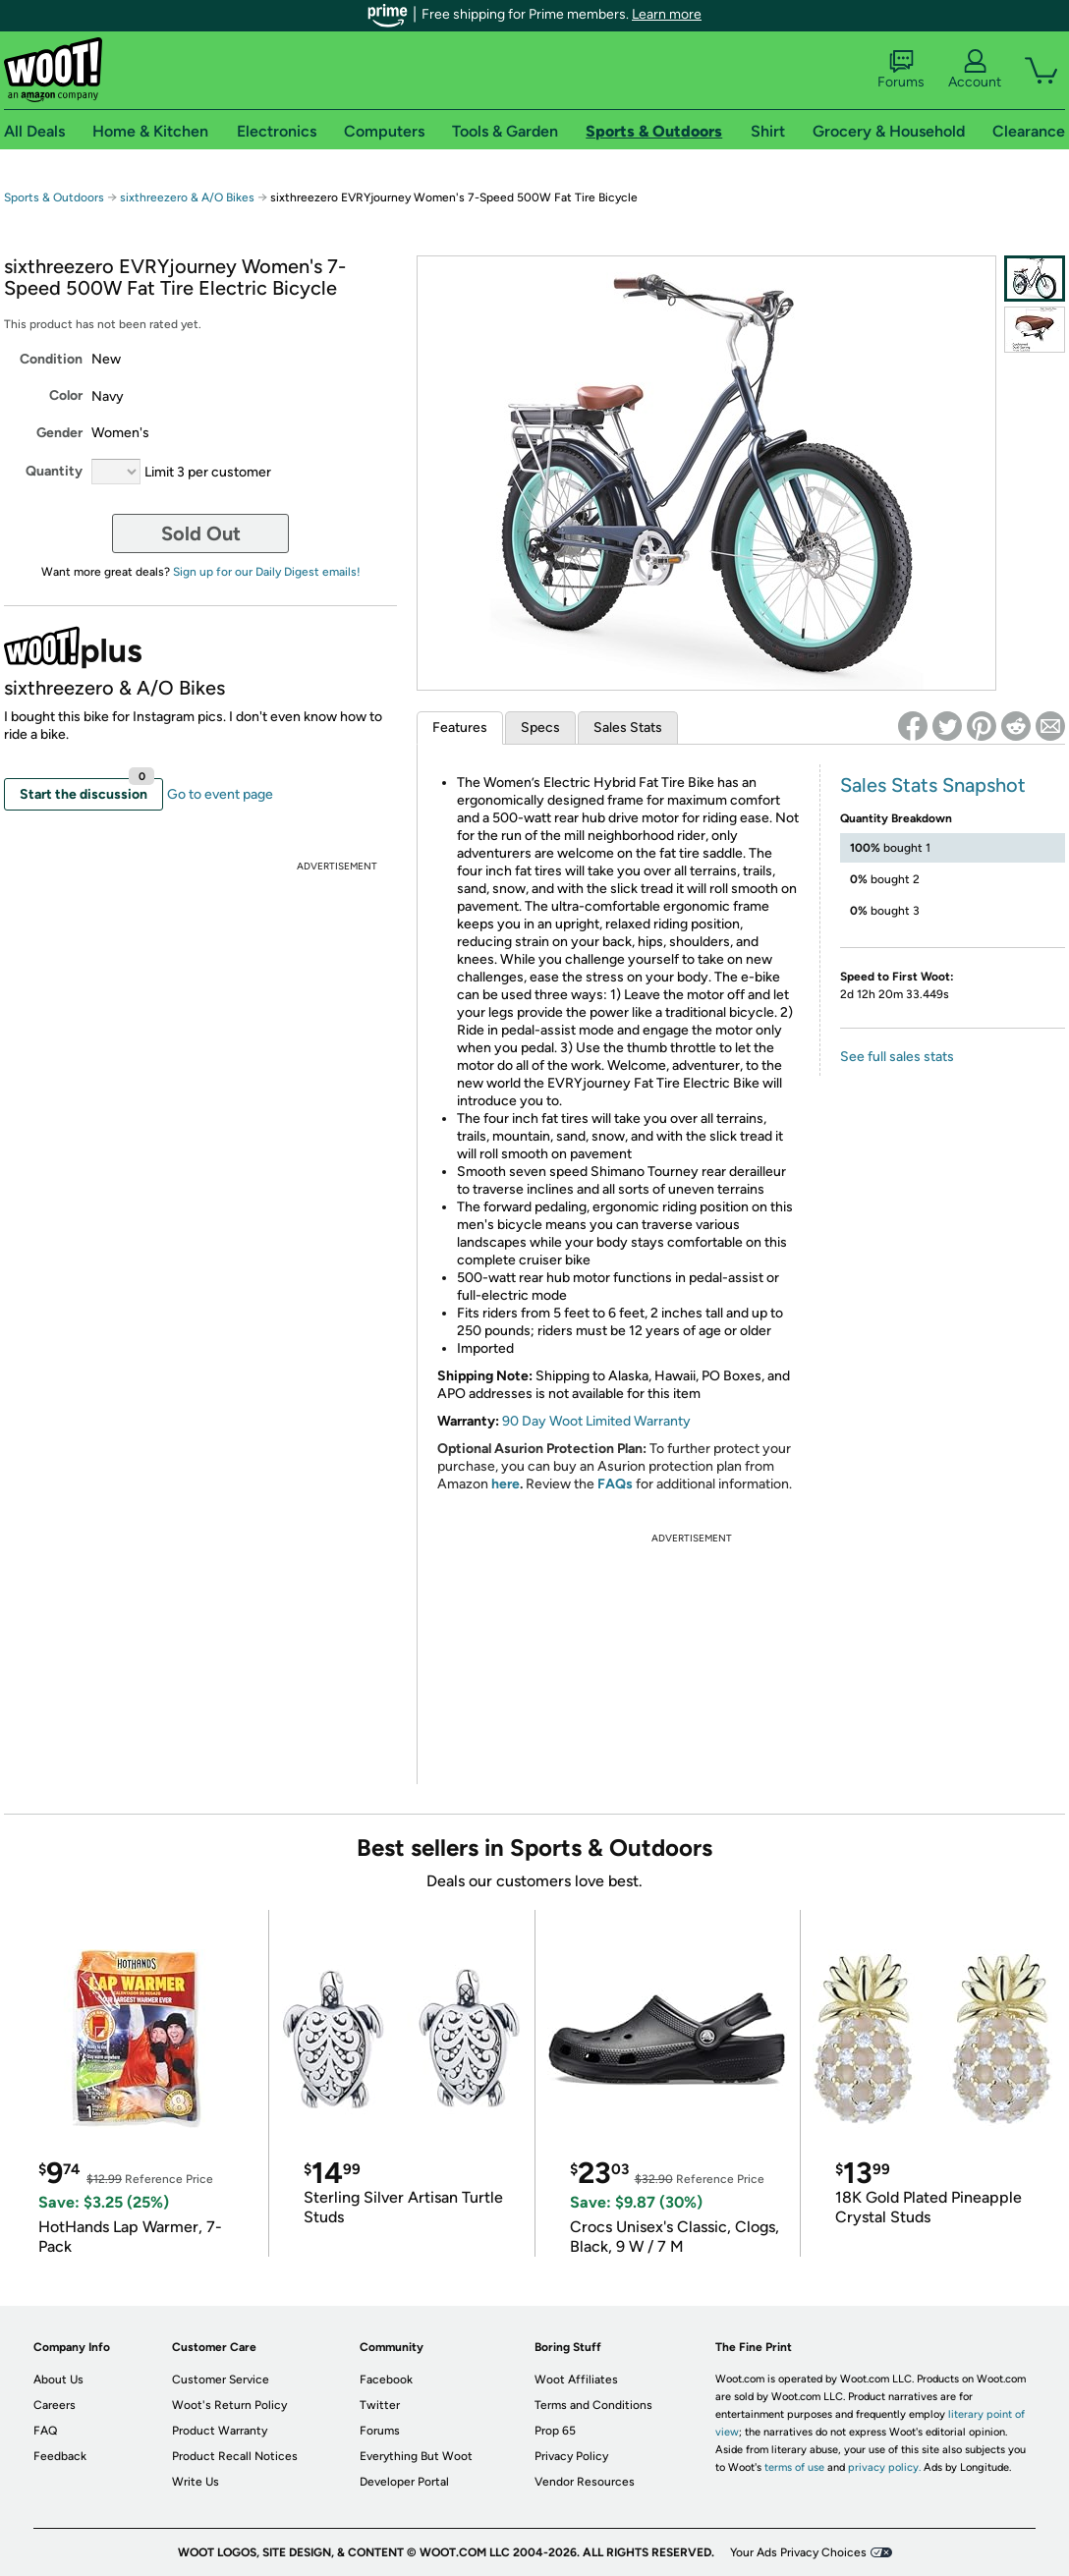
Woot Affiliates (576, 2379)
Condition (51, 359)
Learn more (667, 14)
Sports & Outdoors (54, 197)
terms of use (794, 2467)
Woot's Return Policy (229, 2405)
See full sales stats (897, 1056)
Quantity (54, 471)
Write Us (195, 2482)
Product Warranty (219, 2430)
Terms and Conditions (593, 2405)
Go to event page (220, 794)
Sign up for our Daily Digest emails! (267, 572)
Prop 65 (555, 2430)
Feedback (59, 2456)
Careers (54, 2405)
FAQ (45, 2430)
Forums (901, 69)
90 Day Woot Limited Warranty (596, 1421)
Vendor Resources (584, 2482)
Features (459, 727)
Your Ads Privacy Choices (798, 2552)
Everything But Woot (416, 2456)
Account (974, 69)
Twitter (380, 2405)
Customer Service (220, 2379)
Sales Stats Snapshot (933, 785)
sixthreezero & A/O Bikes (187, 197)
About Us (58, 2379)
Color (66, 395)
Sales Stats (627, 727)
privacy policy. (884, 2467)
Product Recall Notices (235, 2456)
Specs (540, 727)
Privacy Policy (571, 2456)
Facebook (386, 2379)
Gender (59, 432)
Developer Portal (404, 2482)
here (505, 1484)
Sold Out (201, 533)
